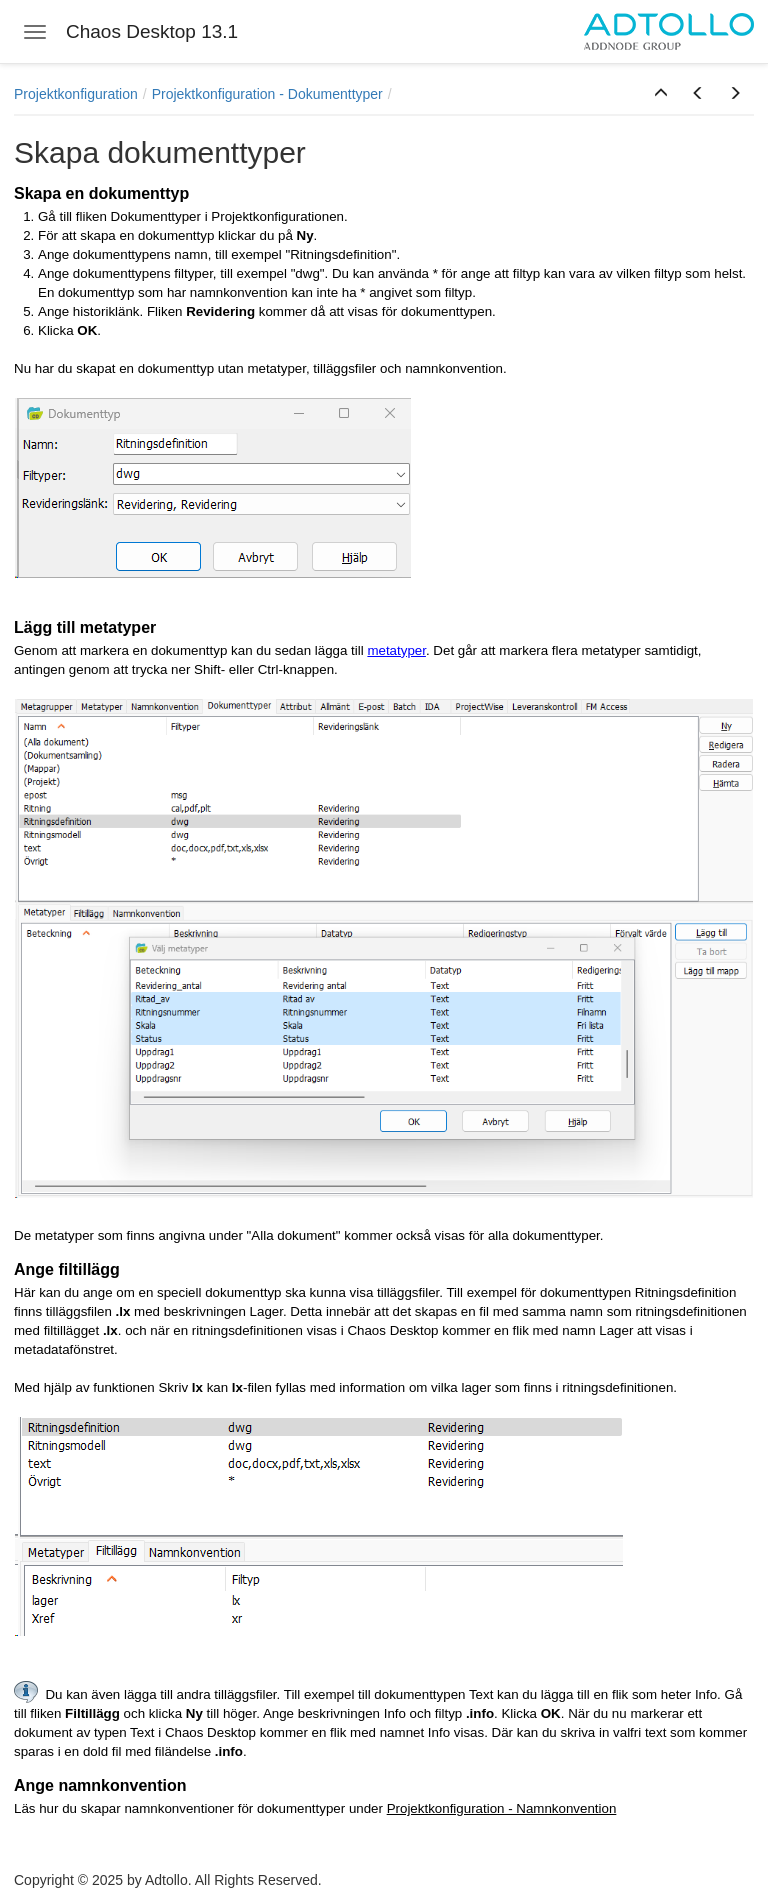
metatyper (396, 650)
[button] (661, 94)
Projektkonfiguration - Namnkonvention (502, 1808)
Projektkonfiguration (76, 94)
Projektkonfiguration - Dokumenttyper (267, 94)
